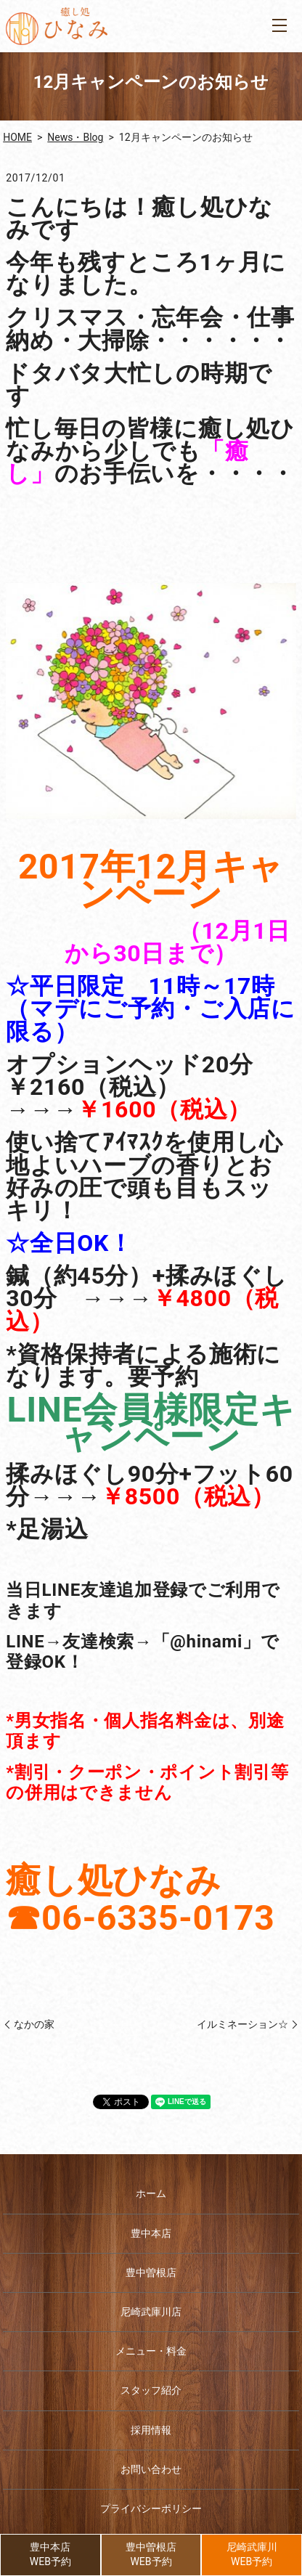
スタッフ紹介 (151, 2390)
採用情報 (151, 2430)
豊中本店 (151, 2233)
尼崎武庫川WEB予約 (251, 2554)
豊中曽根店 (151, 2272)
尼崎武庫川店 (151, 2312)
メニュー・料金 (151, 2351)
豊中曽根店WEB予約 (151, 2554)
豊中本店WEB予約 (50, 2554)
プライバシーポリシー (151, 2508)
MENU (279, 25)
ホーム (151, 2193)
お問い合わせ (151, 2469)
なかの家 (34, 2024)
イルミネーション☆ (242, 2024)
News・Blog (75, 137)
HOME (17, 137)
